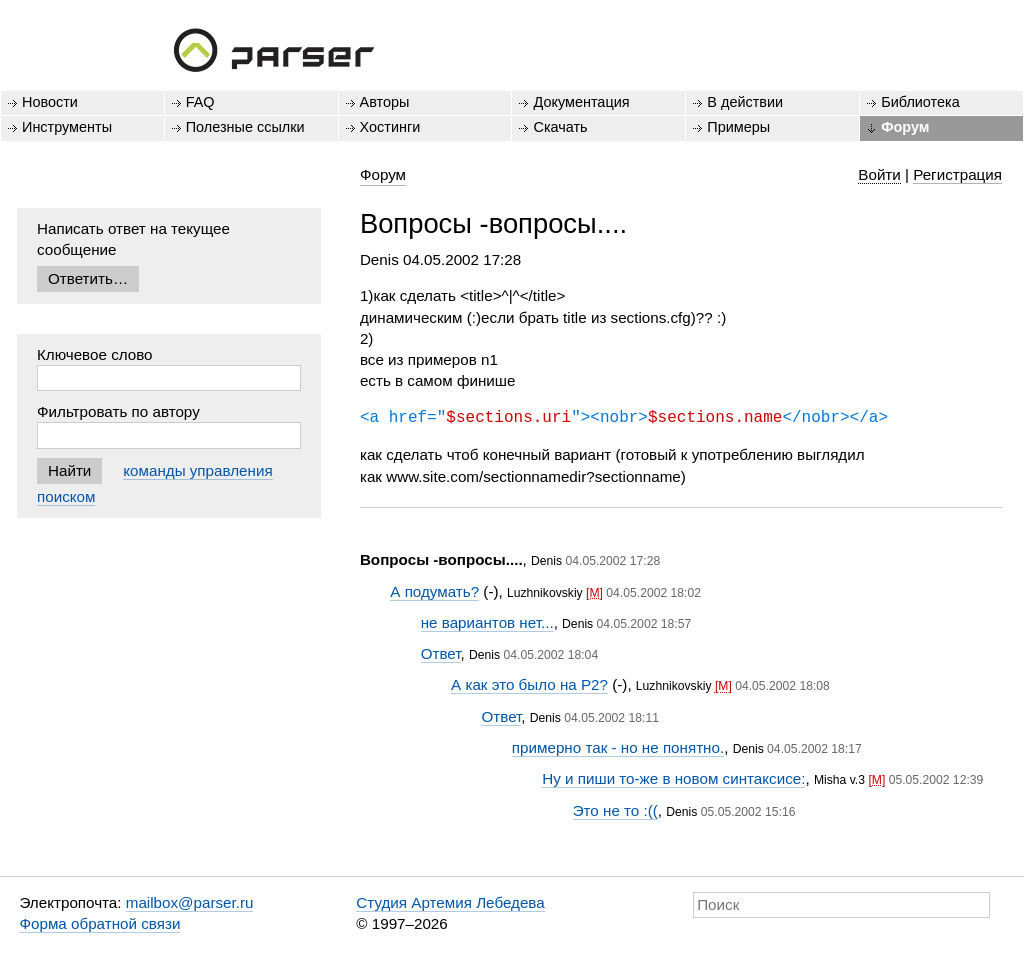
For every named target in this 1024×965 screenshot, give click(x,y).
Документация (581, 102)
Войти (879, 174)
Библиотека (920, 102)
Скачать (560, 127)
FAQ (200, 102)
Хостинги (390, 127)
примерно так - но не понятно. (618, 747)
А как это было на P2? (529, 684)
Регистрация (957, 174)
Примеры (738, 127)
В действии (745, 102)
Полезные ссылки (245, 127)
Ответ (441, 653)
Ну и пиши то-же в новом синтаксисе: (673, 778)
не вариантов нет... (487, 622)
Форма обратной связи (99, 923)
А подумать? (434, 591)
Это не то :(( (615, 810)
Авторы (385, 102)
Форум (905, 127)
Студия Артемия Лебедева (450, 902)
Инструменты (67, 127)
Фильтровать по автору (118, 411)
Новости (50, 102)
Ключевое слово (95, 354)
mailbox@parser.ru (190, 902)
